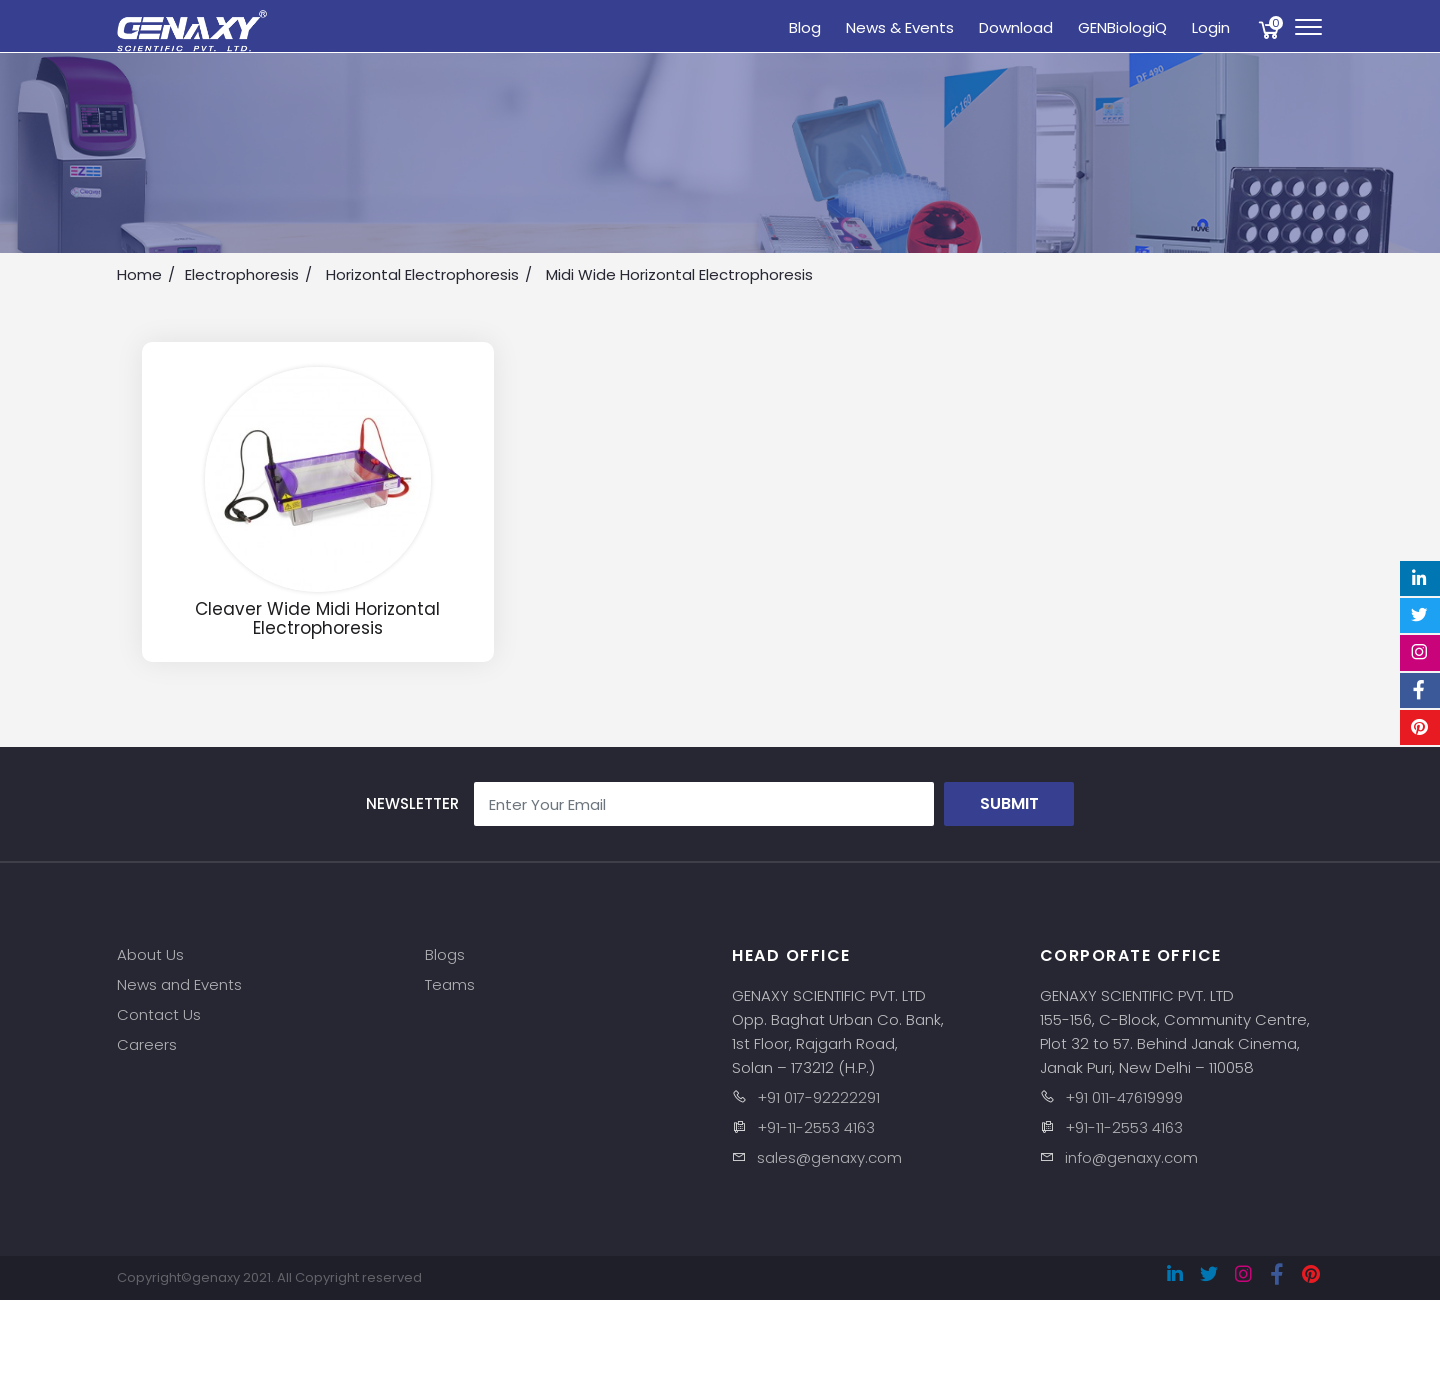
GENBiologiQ (1122, 27)
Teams (450, 984)
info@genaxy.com (1131, 1157)
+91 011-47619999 (1124, 1097)
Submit (1009, 803)
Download (1016, 27)
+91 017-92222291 (818, 1097)
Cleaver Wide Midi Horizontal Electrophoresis (317, 618)
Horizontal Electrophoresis (422, 274)
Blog (805, 27)
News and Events (179, 984)
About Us (150, 954)
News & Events (900, 27)
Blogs (445, 954)
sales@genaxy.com (829, 1157)
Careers (147, 1044)
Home (139, 274)
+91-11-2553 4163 (816, 1127)
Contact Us (159, 1014)
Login (1211, 27)
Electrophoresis (242, 274)
